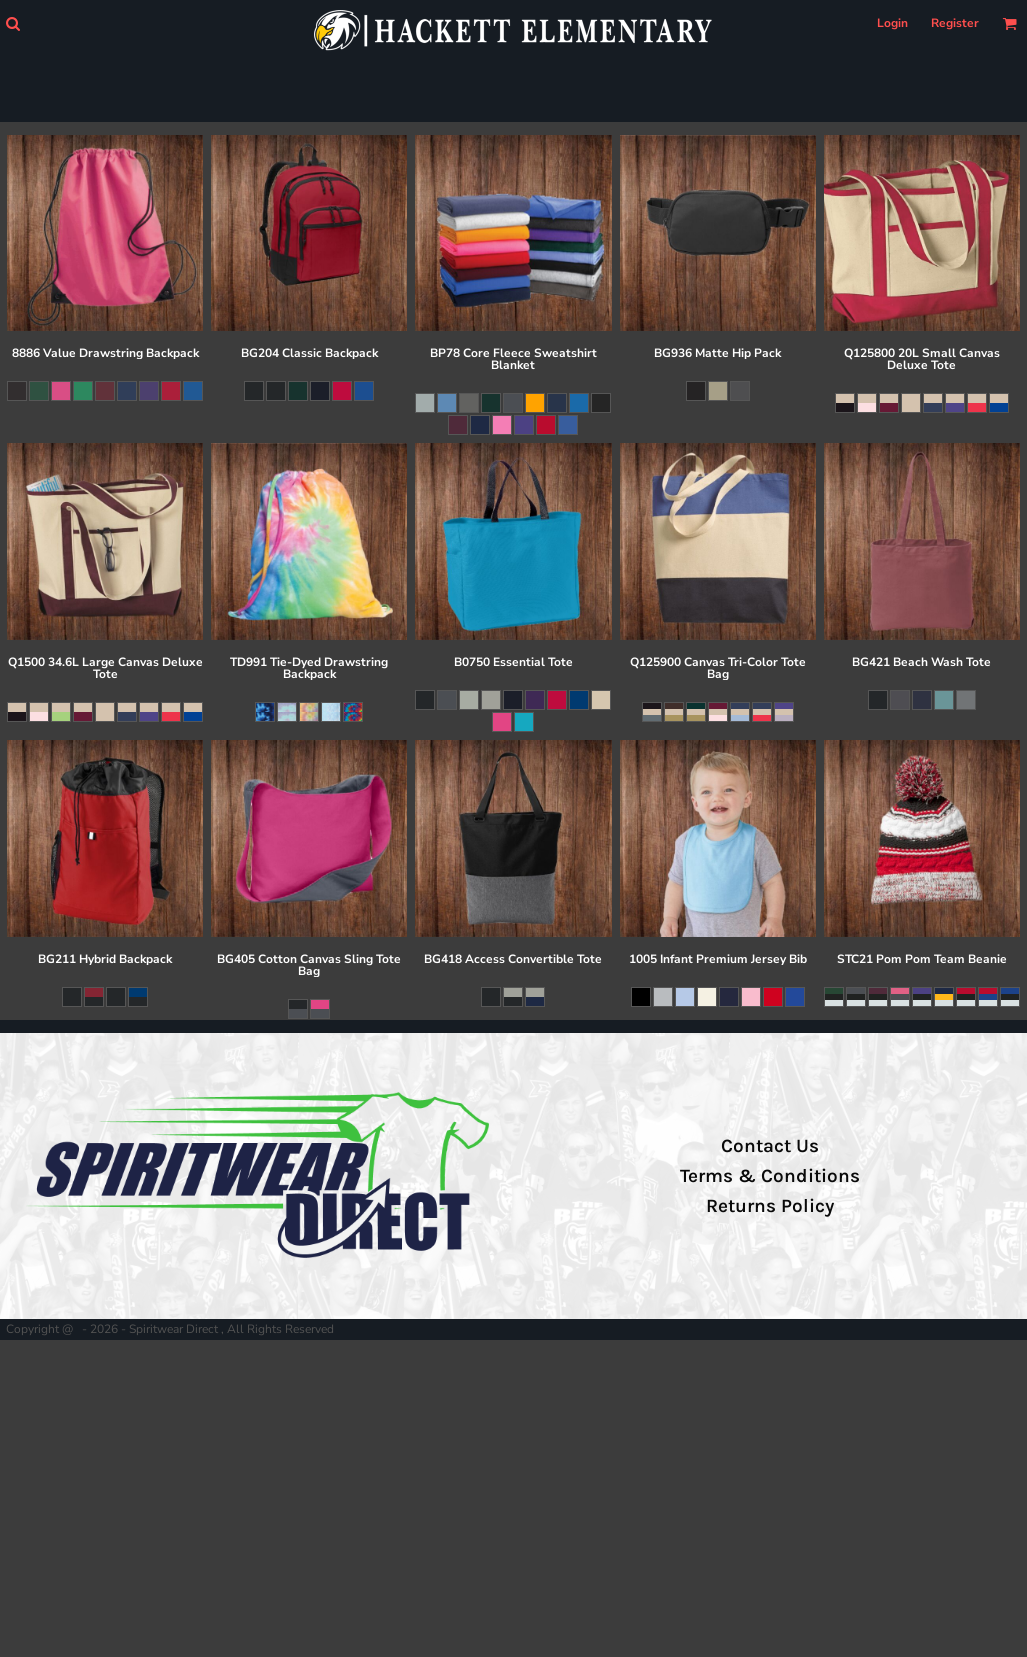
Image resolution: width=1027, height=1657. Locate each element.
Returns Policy (770, 1206)
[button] (12, 23)
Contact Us (770, 1146)
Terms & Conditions (770, 1176)
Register (955, 23)
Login (892, 23)
